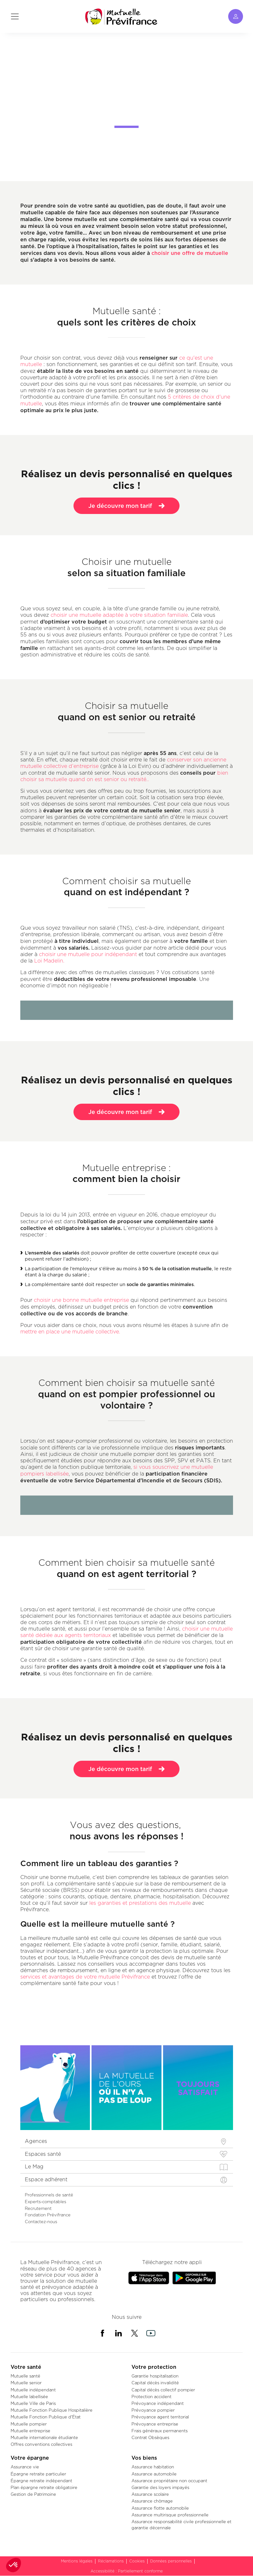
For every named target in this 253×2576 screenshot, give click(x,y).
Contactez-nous (41, 2221)
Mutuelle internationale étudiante (44, 2437)
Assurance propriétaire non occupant (169, 2480)
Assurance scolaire (150, 2494)
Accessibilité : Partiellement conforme (127, 2571)
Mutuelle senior (26, 2382)
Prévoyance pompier (153, 2410)
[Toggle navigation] (15, 16)
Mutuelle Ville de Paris (33, 2403)
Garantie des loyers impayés (160, 2487)
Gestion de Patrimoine (33, 2494)
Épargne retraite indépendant (41, 2480)
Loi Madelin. (48, 961)
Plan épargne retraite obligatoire (44, 2487)
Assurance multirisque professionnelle (170, 2515)
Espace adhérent (46, 2179)
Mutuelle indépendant (33, 2389)
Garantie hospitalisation (155, 2376)
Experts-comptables (45, 2201)
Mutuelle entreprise (30, 2430)
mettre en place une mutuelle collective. (70, 1331)
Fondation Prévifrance (48, 2215)
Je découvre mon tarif (126, 513)
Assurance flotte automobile (160, 2508)
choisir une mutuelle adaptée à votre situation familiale (118, 615)
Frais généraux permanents (159, 2430)
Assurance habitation (152, 2467)
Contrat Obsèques (150, 2437)
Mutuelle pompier (29, 2424)
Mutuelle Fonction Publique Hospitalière (51, 2410)
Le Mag (34, 2166)
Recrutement (38, 2208)
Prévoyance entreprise (154, 2424)
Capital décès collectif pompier (163, 2389)
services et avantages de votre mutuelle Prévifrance (85, 1977)
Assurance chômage (152, 2501)
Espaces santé (43, 2154)
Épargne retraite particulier (38, 2474)
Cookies (137, 2561)
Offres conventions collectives (41, 2444)
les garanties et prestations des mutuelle (140, 1903)
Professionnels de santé (49, 2195)
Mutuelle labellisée (29, 2396)
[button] (13, 2565)
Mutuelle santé (25, 2376)
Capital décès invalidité (155, 2382)
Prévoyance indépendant (157, 2403)
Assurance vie (25, 2467)
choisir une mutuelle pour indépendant (88, 954)
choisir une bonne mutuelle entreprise (81, 1300)
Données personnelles (171, 2561)
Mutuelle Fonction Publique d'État (46, 2417)
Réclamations (111, 2561)
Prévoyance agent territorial (160, 2417)
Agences (36, 2141)
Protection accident (151, 2396)
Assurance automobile (154, 2474)
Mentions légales (76, 2561)
